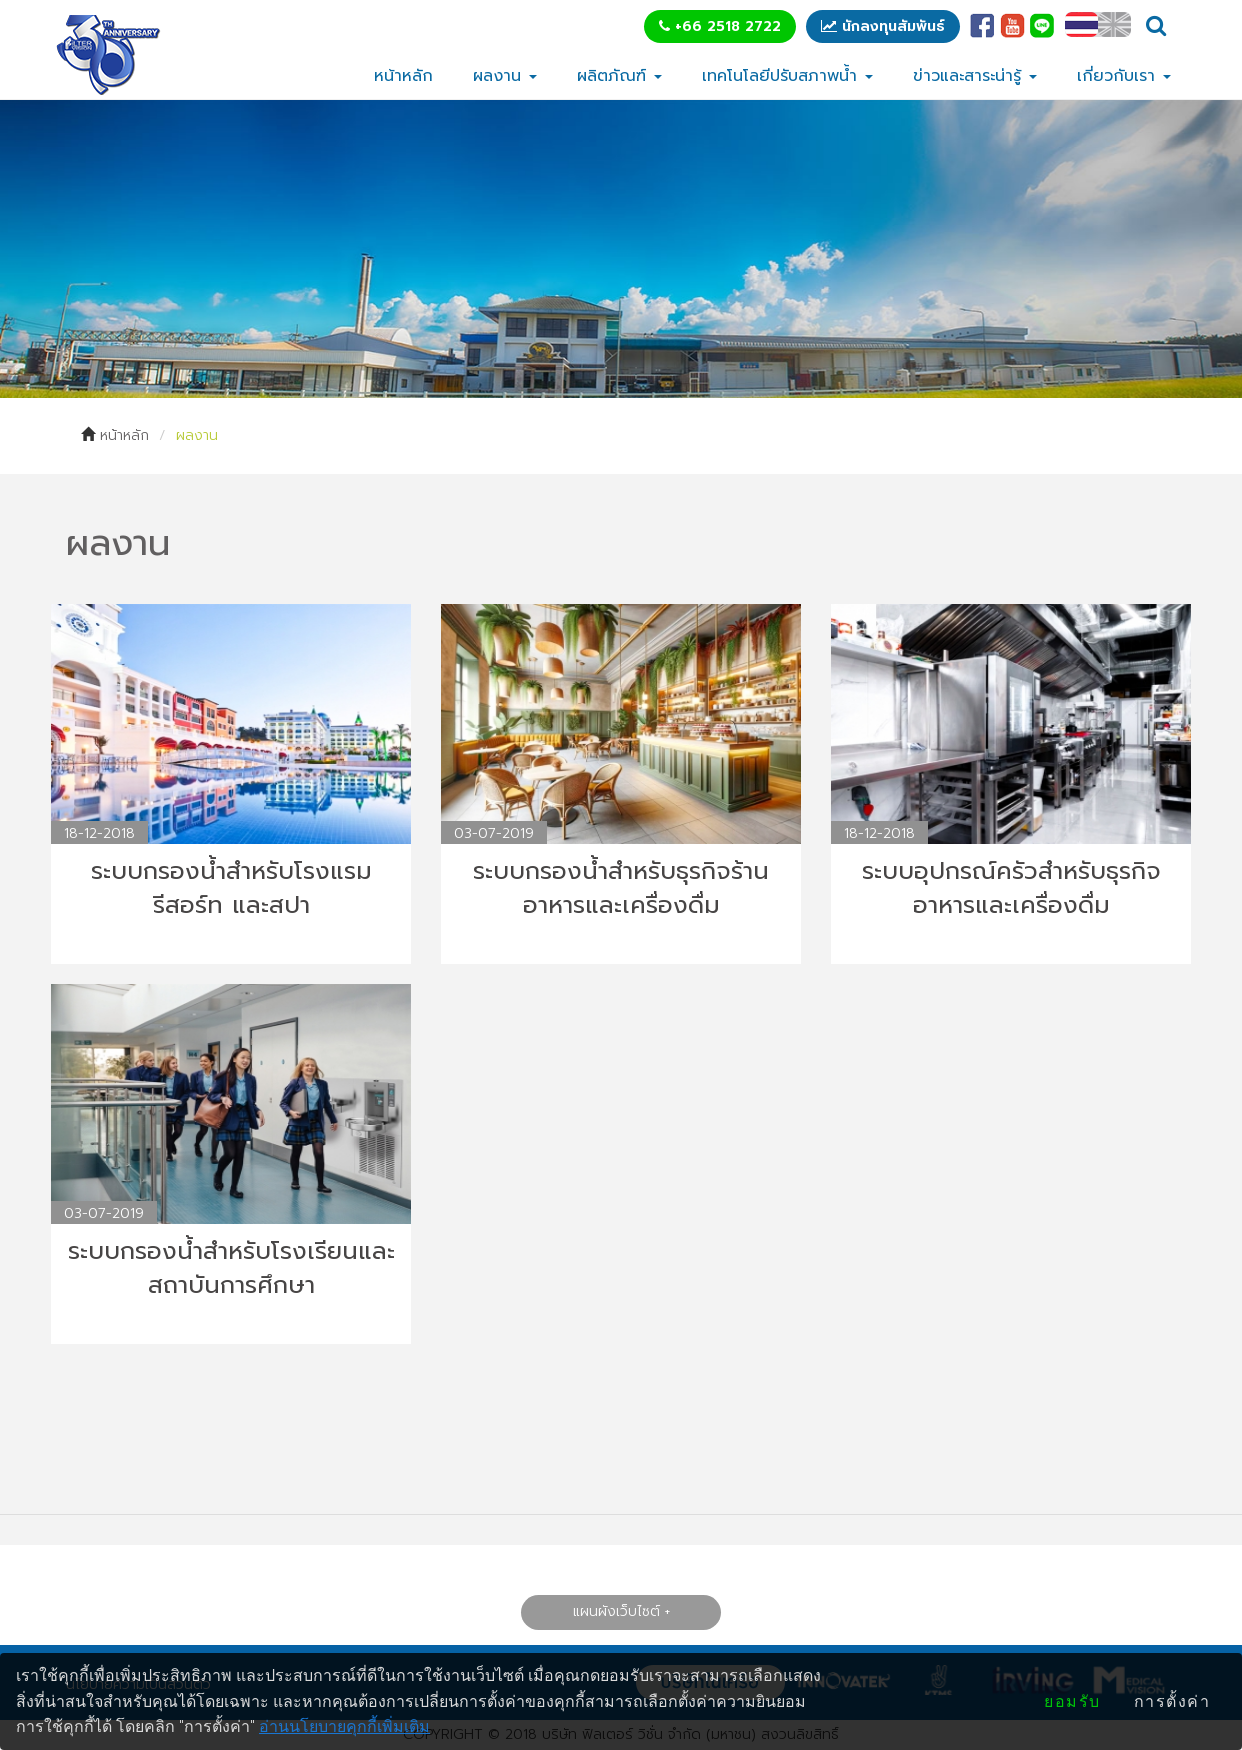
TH (1081, 24)
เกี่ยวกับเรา (1124, 76)
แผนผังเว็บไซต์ (615, 1611)
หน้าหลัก (403, 76)
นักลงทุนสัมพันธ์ (883, 26)
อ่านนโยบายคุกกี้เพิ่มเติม (344, 1726)
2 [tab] (636, 368)
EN (1114, 24)
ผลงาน (505, 76)
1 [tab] (606, 368)
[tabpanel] (621, 249)
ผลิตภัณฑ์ (619, 76)
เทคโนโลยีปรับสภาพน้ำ (787, 76)
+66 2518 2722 (720, 26)
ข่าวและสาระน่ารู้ (975, 76)
